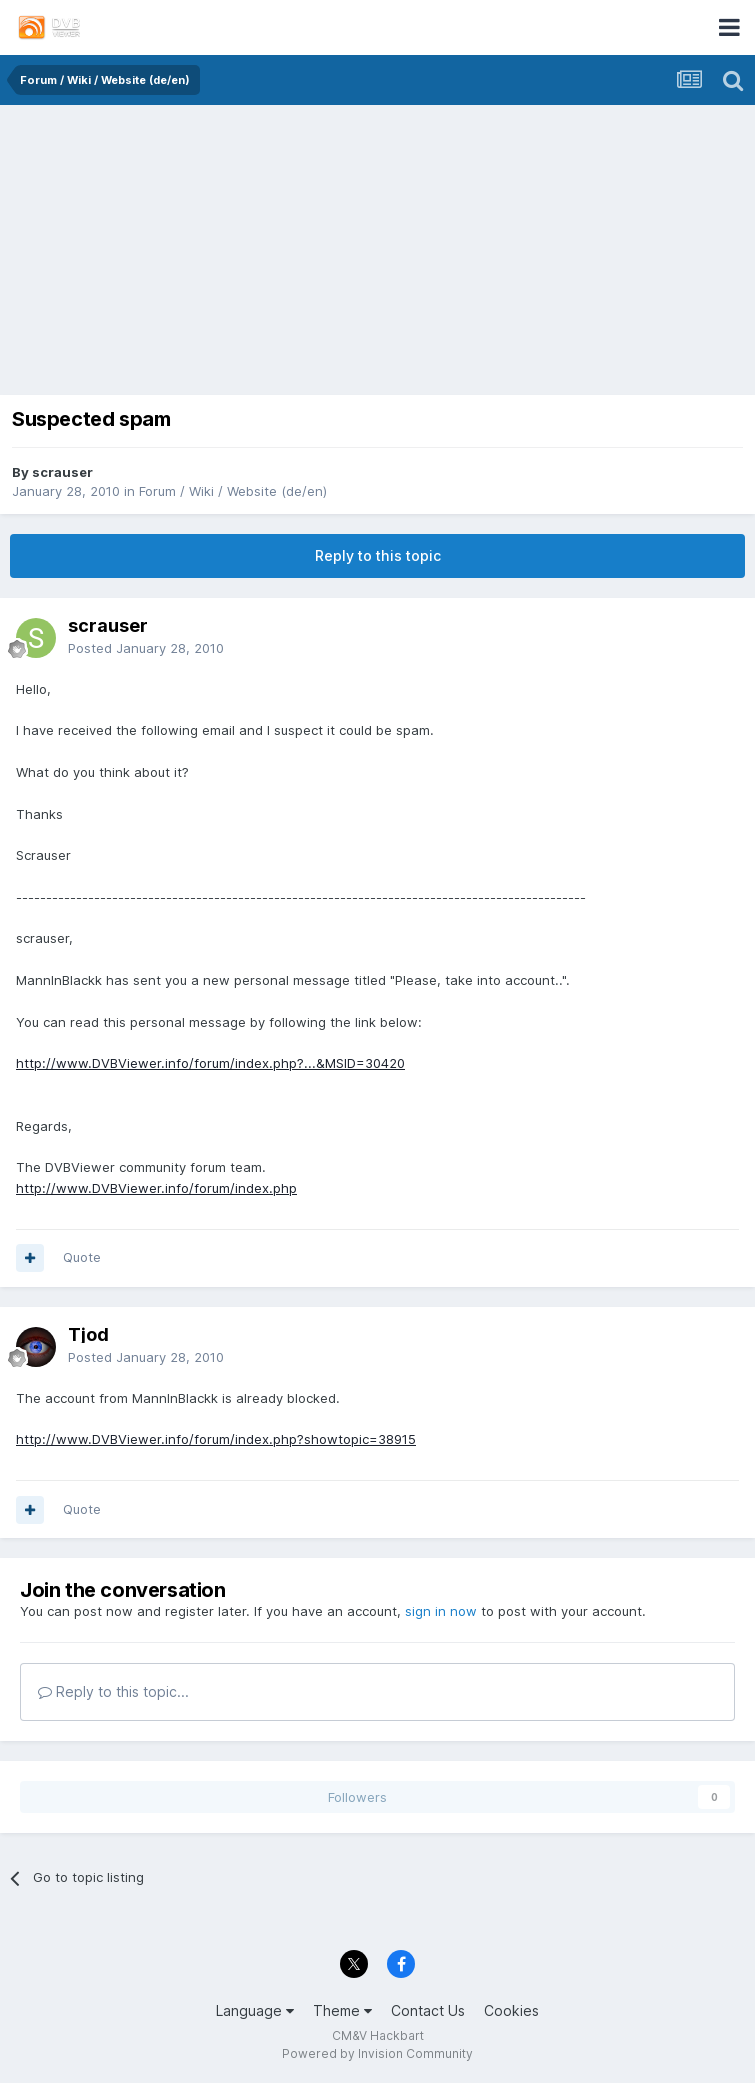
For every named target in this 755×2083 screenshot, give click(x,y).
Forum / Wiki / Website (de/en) (233, 491)
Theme (342, 2010)
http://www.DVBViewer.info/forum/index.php (156, 1188)
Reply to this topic (378, 555)
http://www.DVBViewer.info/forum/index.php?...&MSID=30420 (210, 1063)
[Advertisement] (378, 255)
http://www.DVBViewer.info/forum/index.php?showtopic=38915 (216, 1439)
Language (255, 2010)
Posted (146, 648)
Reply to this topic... (113, 1691)
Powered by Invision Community (377, 2053)
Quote (82, 1257)
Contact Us (428, 2010)
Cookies (511, 2010)
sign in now (441, 1611)
